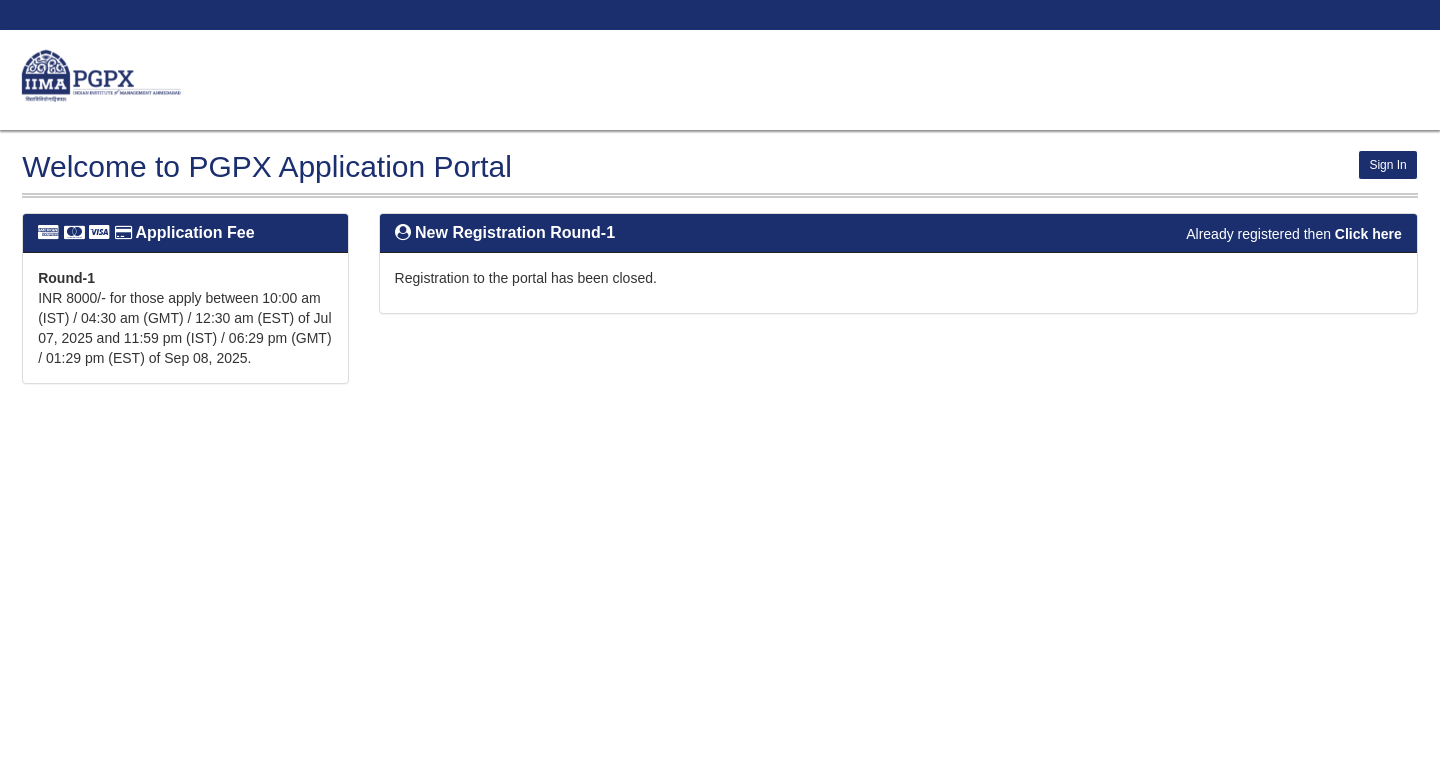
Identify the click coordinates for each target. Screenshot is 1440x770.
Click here (1368, 234)
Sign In (1387, 165)
